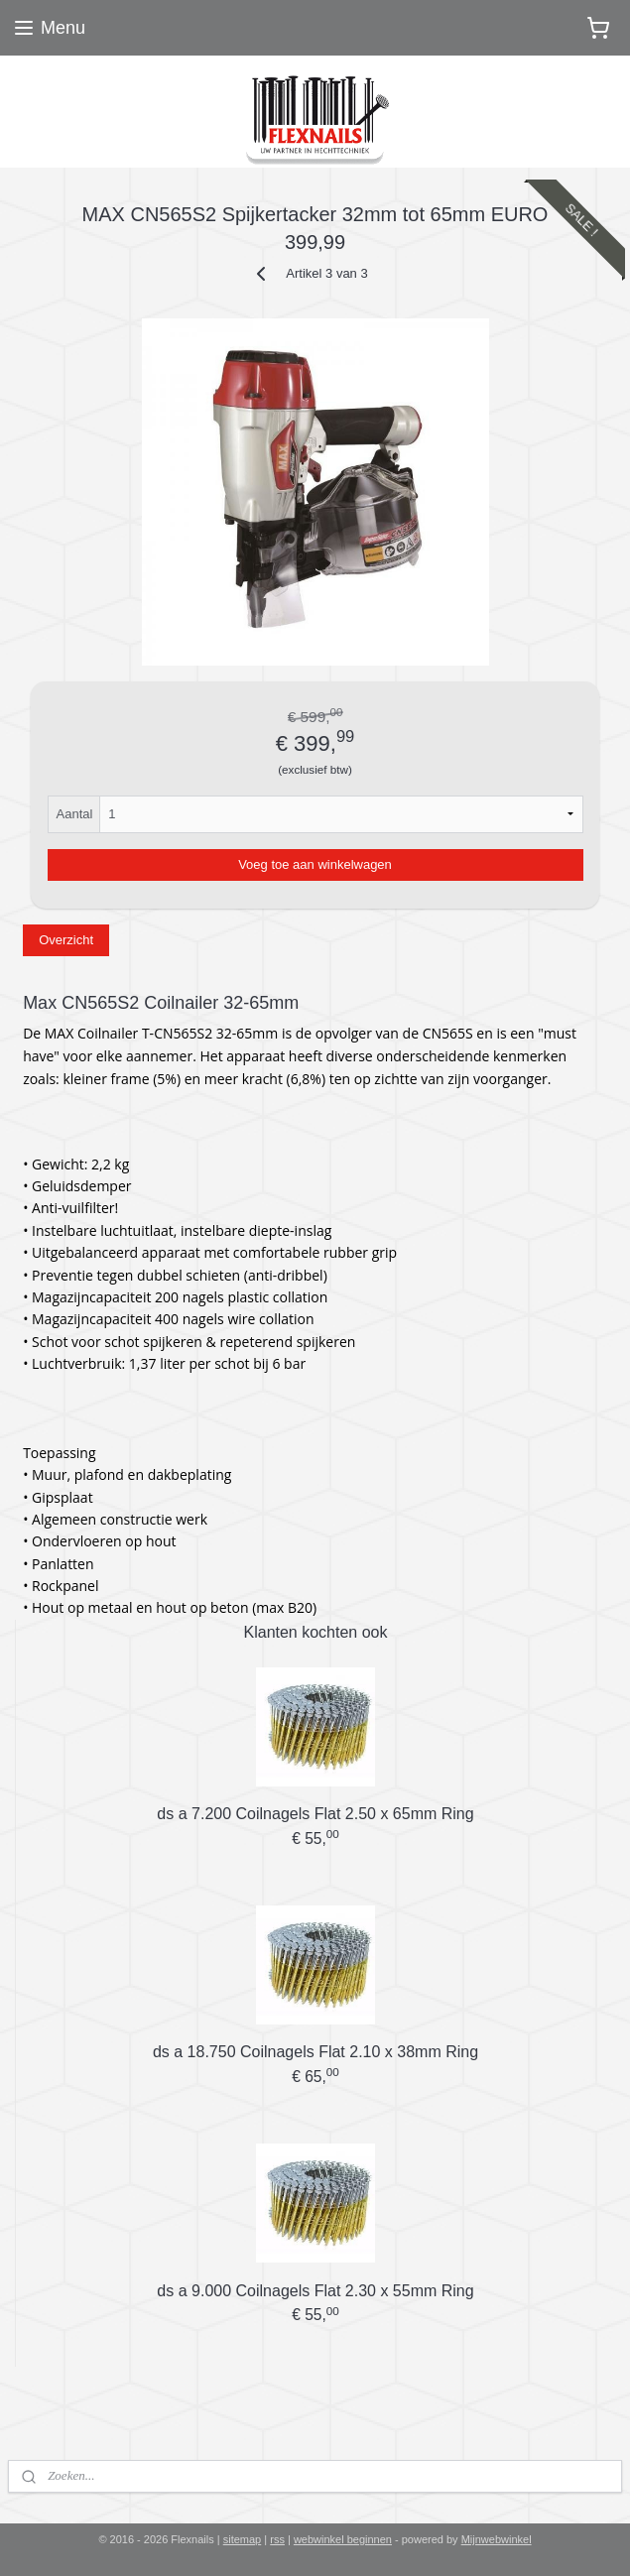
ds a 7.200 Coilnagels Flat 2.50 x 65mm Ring (315, 1813)
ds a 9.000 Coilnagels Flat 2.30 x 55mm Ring (315, 2289)
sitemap (242, 2539)
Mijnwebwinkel (496, 2539)
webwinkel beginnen (343, 2539)
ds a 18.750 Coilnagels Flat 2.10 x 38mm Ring (315, 2051)
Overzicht (66, 939)
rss (277, 2539)
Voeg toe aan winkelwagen (315, 863)
